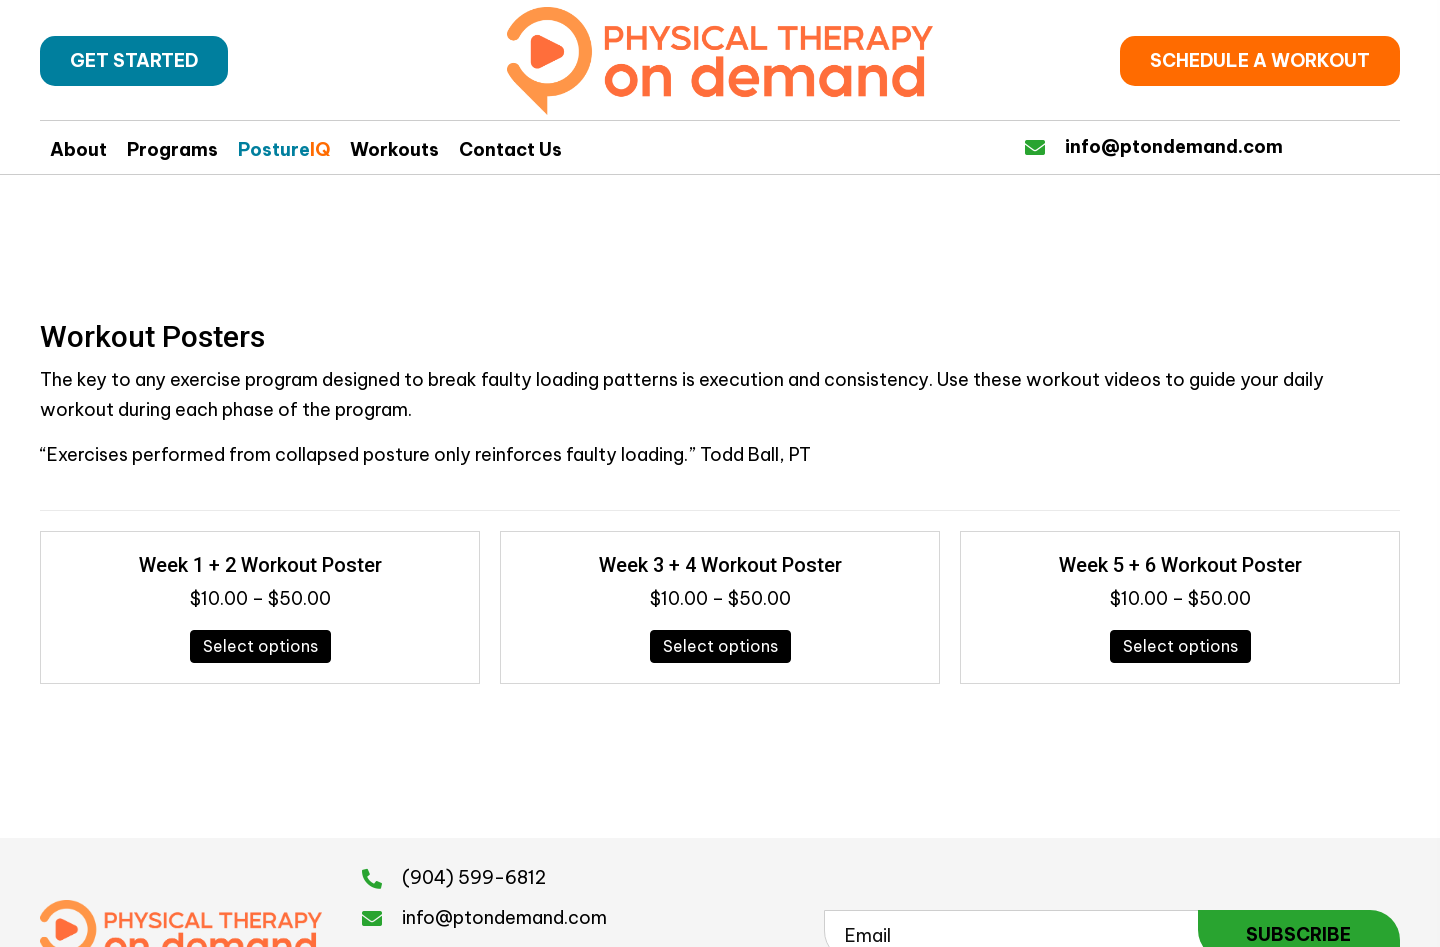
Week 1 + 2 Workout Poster (260, 565)
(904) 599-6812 (474, 877)
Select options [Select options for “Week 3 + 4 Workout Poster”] (720, 646)
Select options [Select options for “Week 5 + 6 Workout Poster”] (1180, 646)
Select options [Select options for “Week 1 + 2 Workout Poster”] (260, 646)
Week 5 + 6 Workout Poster (1180, 565)
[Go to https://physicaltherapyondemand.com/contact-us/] (1045, 146)
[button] (134, 61)
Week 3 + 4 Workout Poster (720, 565)
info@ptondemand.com (1174, 146)
